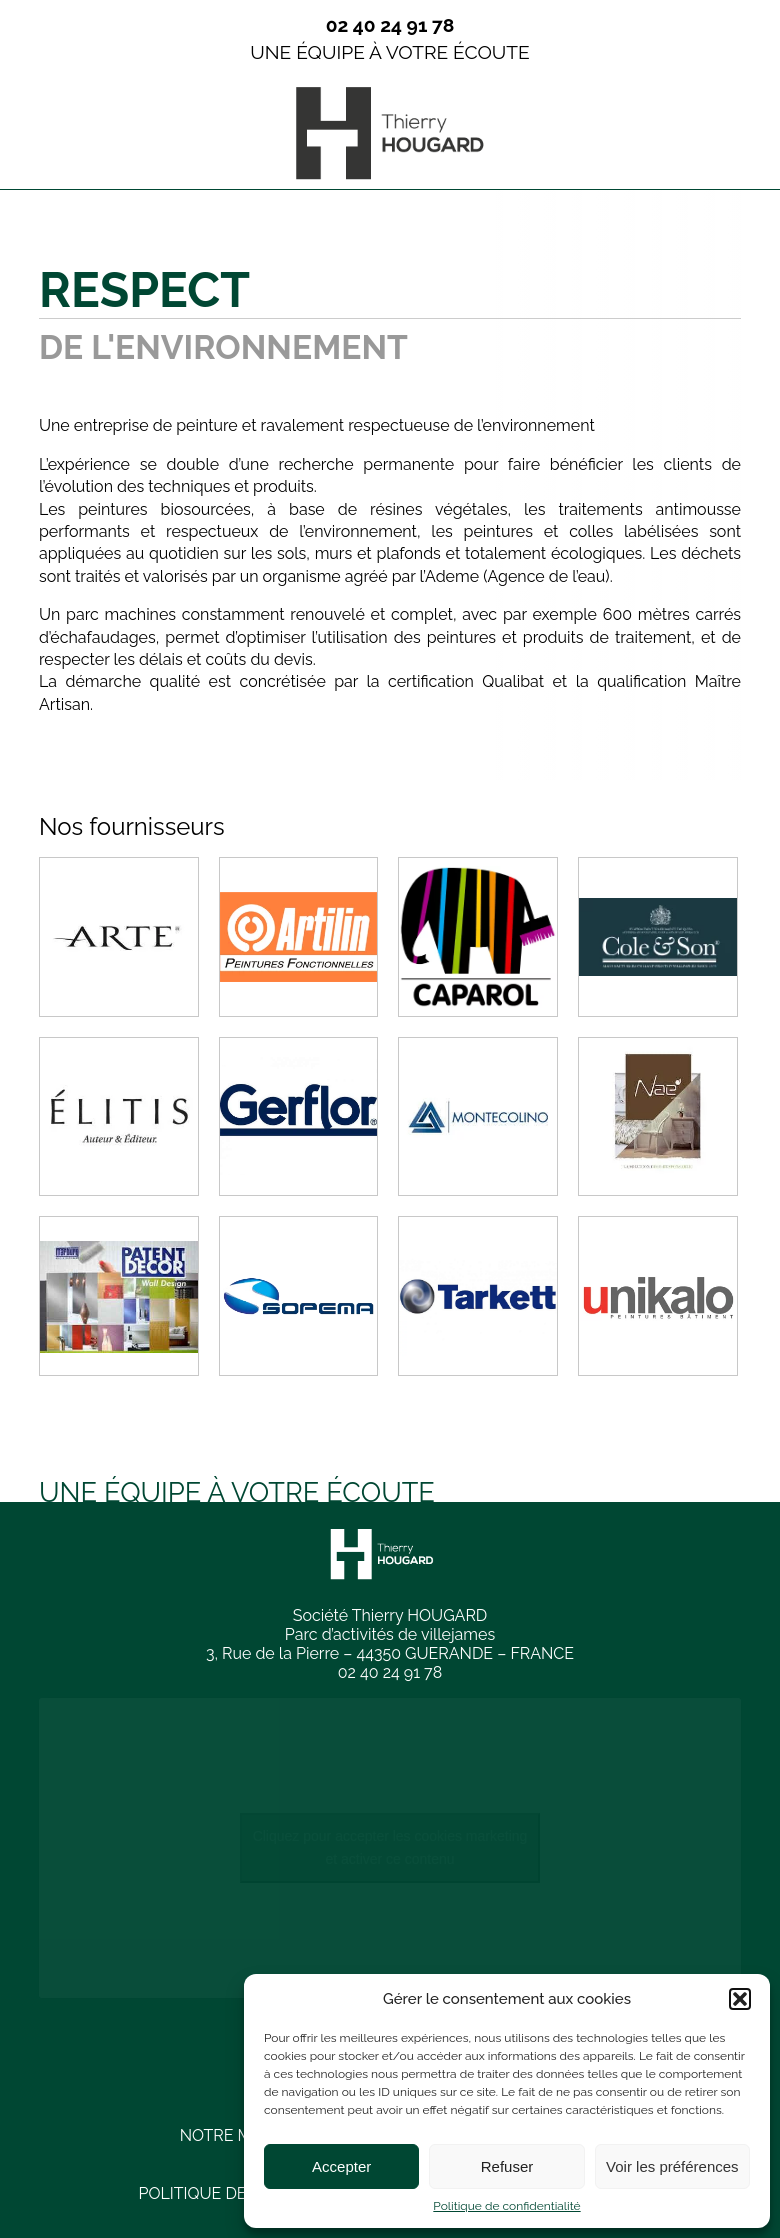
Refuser (507, 2166)
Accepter (341, 2166)
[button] (740, 1999)
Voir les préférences (672, 2166)
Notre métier (238, 2135)
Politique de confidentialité (506, 2206)
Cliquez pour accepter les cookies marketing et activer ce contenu (390, 1847)
